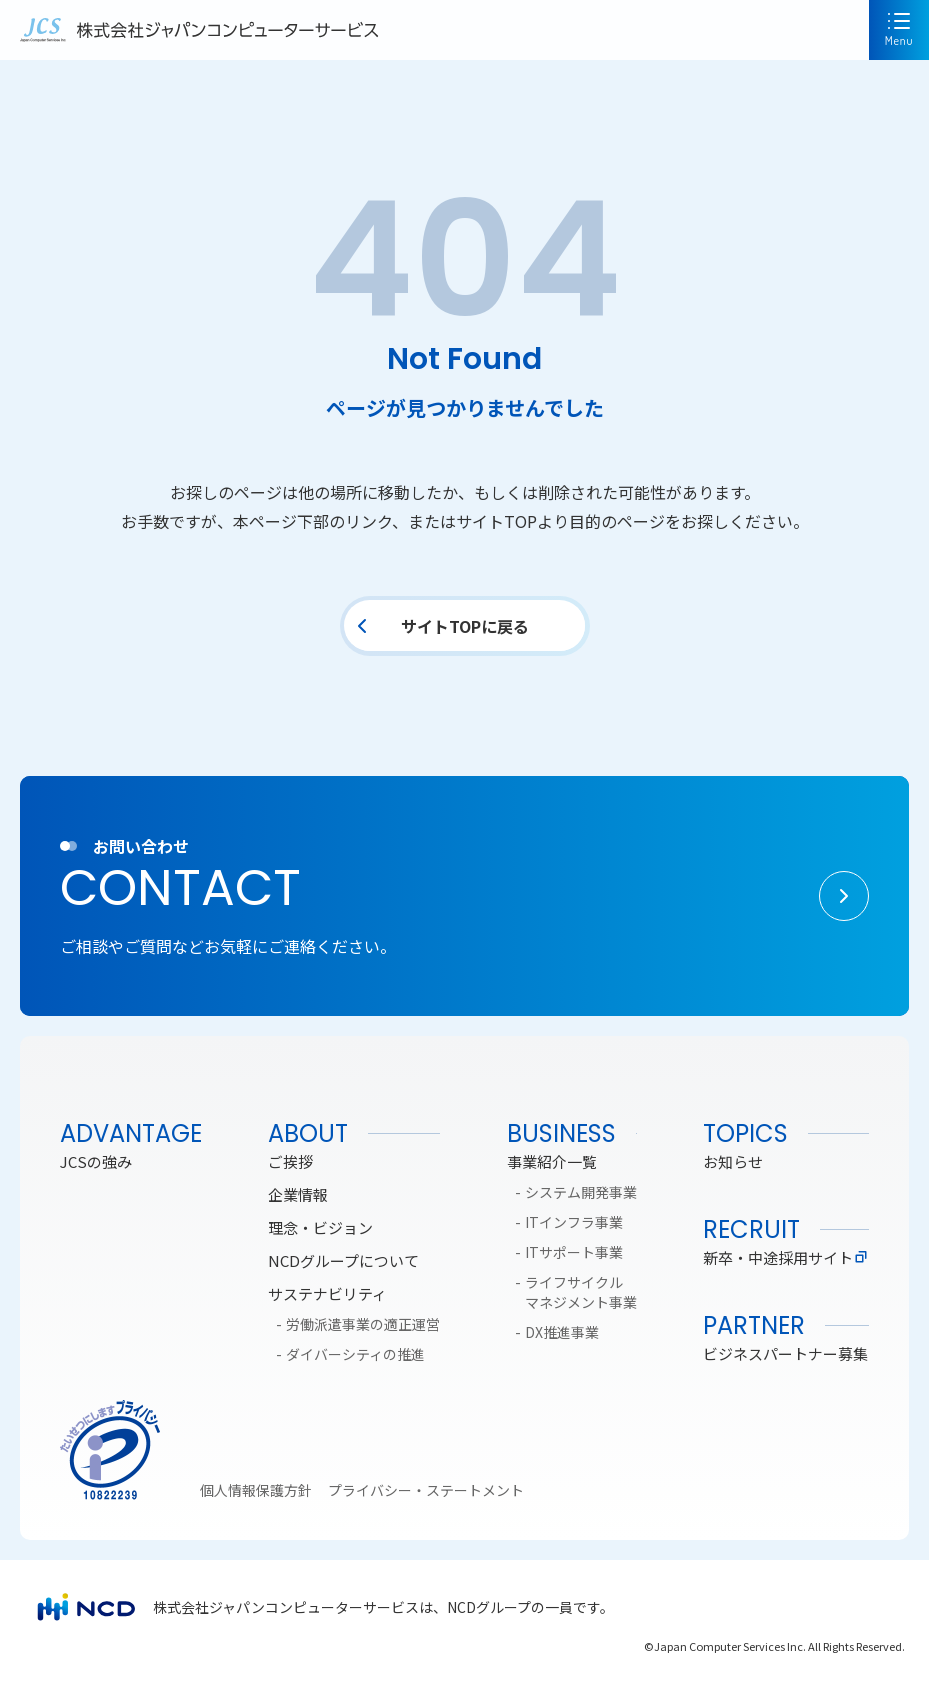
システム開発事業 (581, 1192)
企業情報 (298, 1194)
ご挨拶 (290, 1161)
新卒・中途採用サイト (786, 1257)
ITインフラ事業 (574, 1222)
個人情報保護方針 (256, 1490)
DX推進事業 (562, 1332)
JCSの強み (96, 1161)
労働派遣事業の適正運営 (363, 1324)
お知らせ (733, 1161)
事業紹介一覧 (552, 1161)
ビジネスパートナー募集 (785, 1353)
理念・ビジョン (320, 1227)
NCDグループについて (343, 1260)
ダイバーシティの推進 (355, 1354)
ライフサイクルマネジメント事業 (581, 1292)
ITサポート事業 (574, 1252)
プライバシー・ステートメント (426, 1490)
